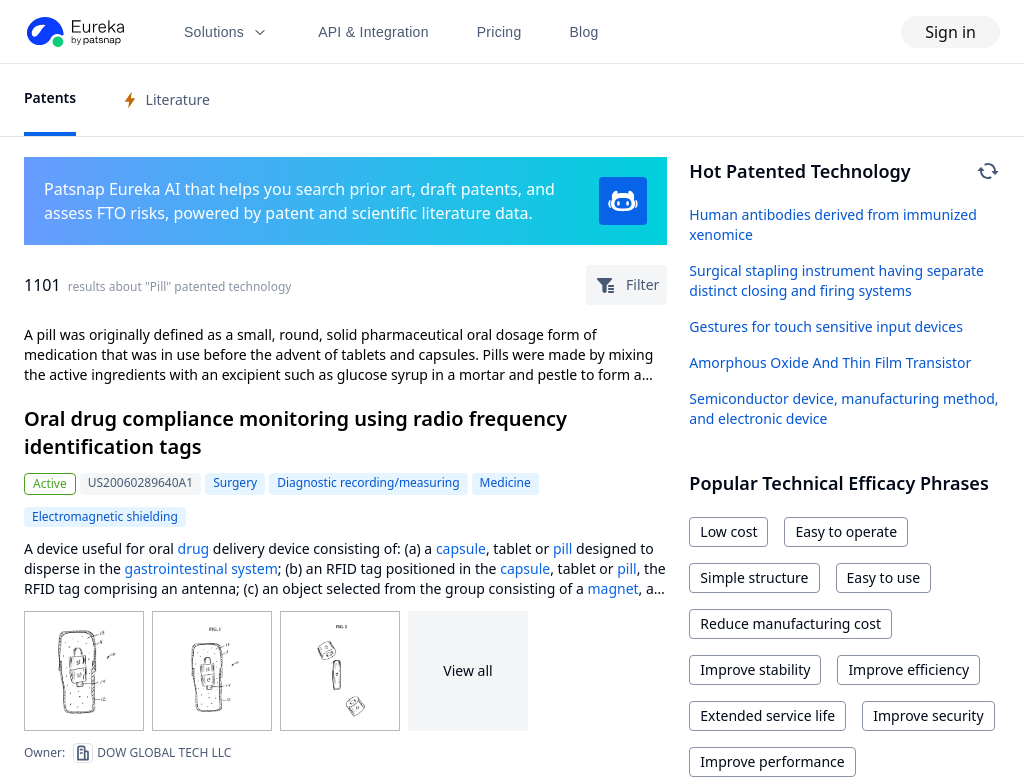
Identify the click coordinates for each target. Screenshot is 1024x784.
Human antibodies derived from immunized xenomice (832, 224)
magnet (612, 588)
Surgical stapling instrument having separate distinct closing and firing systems (836, 280)
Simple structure (754, 577)
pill (562, 548)
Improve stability (755, 669)
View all (467, 670)
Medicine (505, 482)
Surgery (235, 482)
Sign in (950, 32)
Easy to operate (846, 531)
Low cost (728, 531)
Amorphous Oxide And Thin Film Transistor (830, 362)
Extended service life (767, 715)
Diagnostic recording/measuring (368, 482)
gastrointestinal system (201, 568)
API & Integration (373, 32)
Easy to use (884, 577)
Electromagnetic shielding (105, 516)
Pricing (499, 32)
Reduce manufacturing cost (790, 623)
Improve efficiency (908, 669)
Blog (584, 32)
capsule (461, 548)
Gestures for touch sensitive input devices (826, 326)
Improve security (928, 715)
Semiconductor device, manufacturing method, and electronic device (843, 408)
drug (194, 548)
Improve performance (772, 761)
